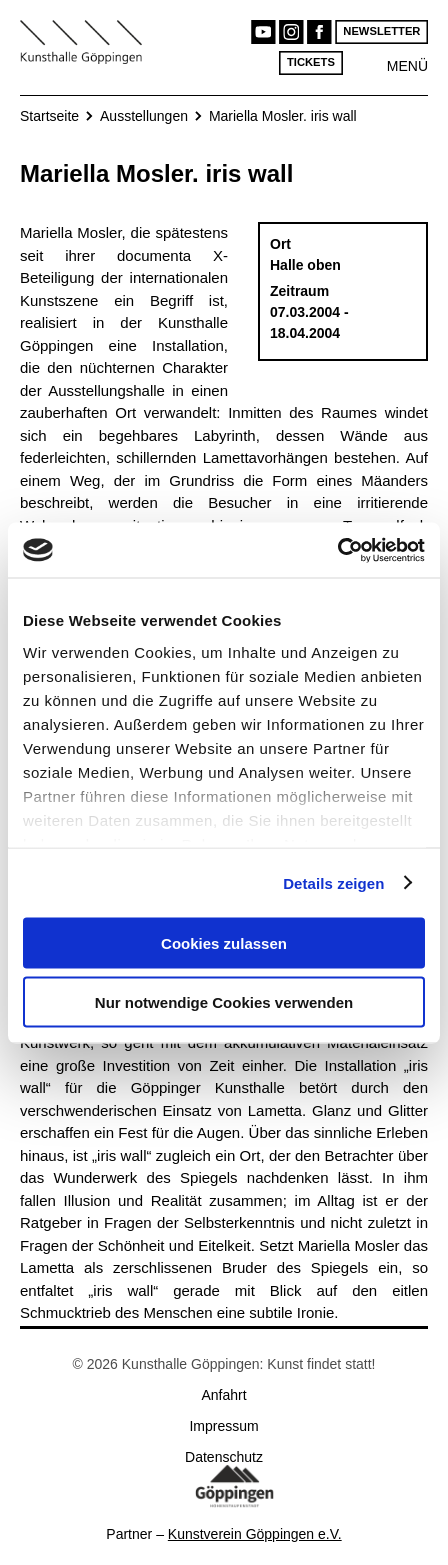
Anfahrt (223, 1395)
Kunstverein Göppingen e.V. (255, 1534)
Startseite (49, 116)
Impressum (223, 1426)
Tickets (311, 62)
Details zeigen (333, 882)
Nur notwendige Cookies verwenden (224, 1001)
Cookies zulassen (224, 943)
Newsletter (381, 31)
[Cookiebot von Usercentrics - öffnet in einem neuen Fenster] (337, 550)
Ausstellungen (144, 116)
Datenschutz (224, 1457)
